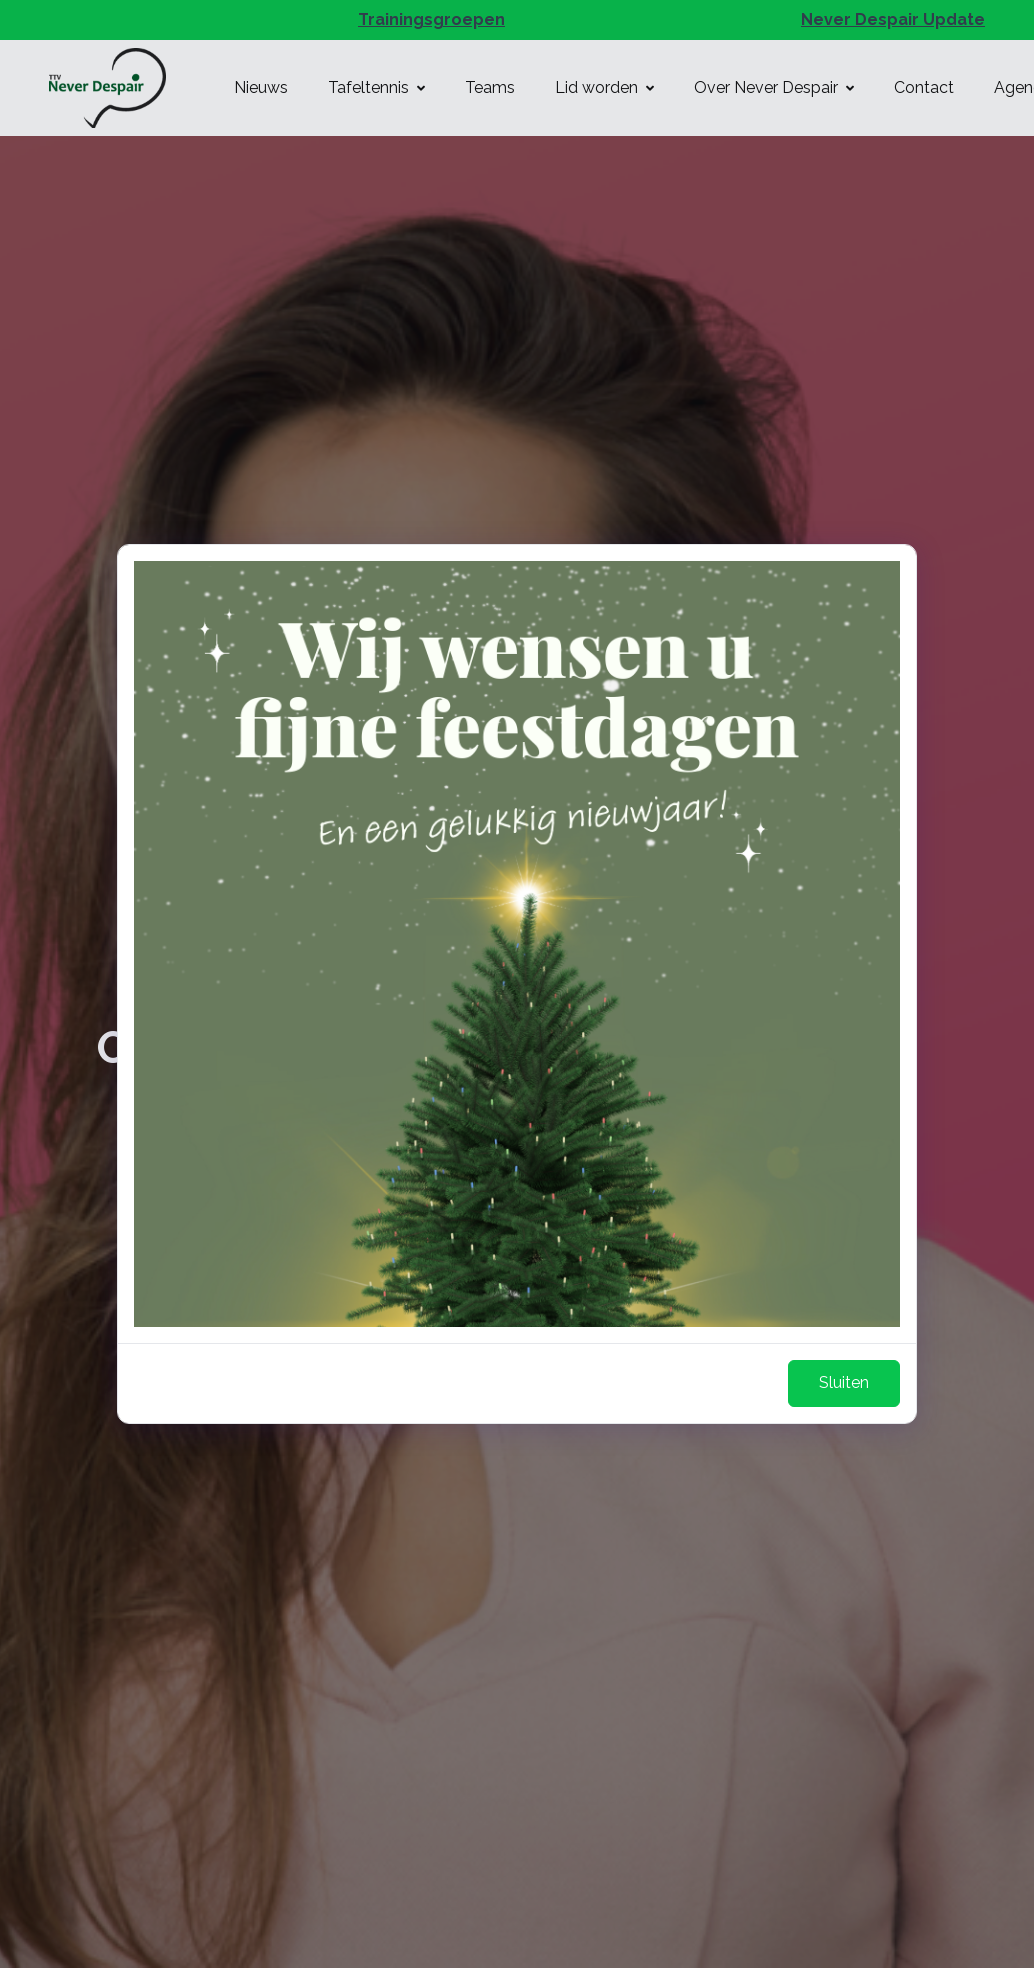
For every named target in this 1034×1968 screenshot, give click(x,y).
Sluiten (844, 1382)
